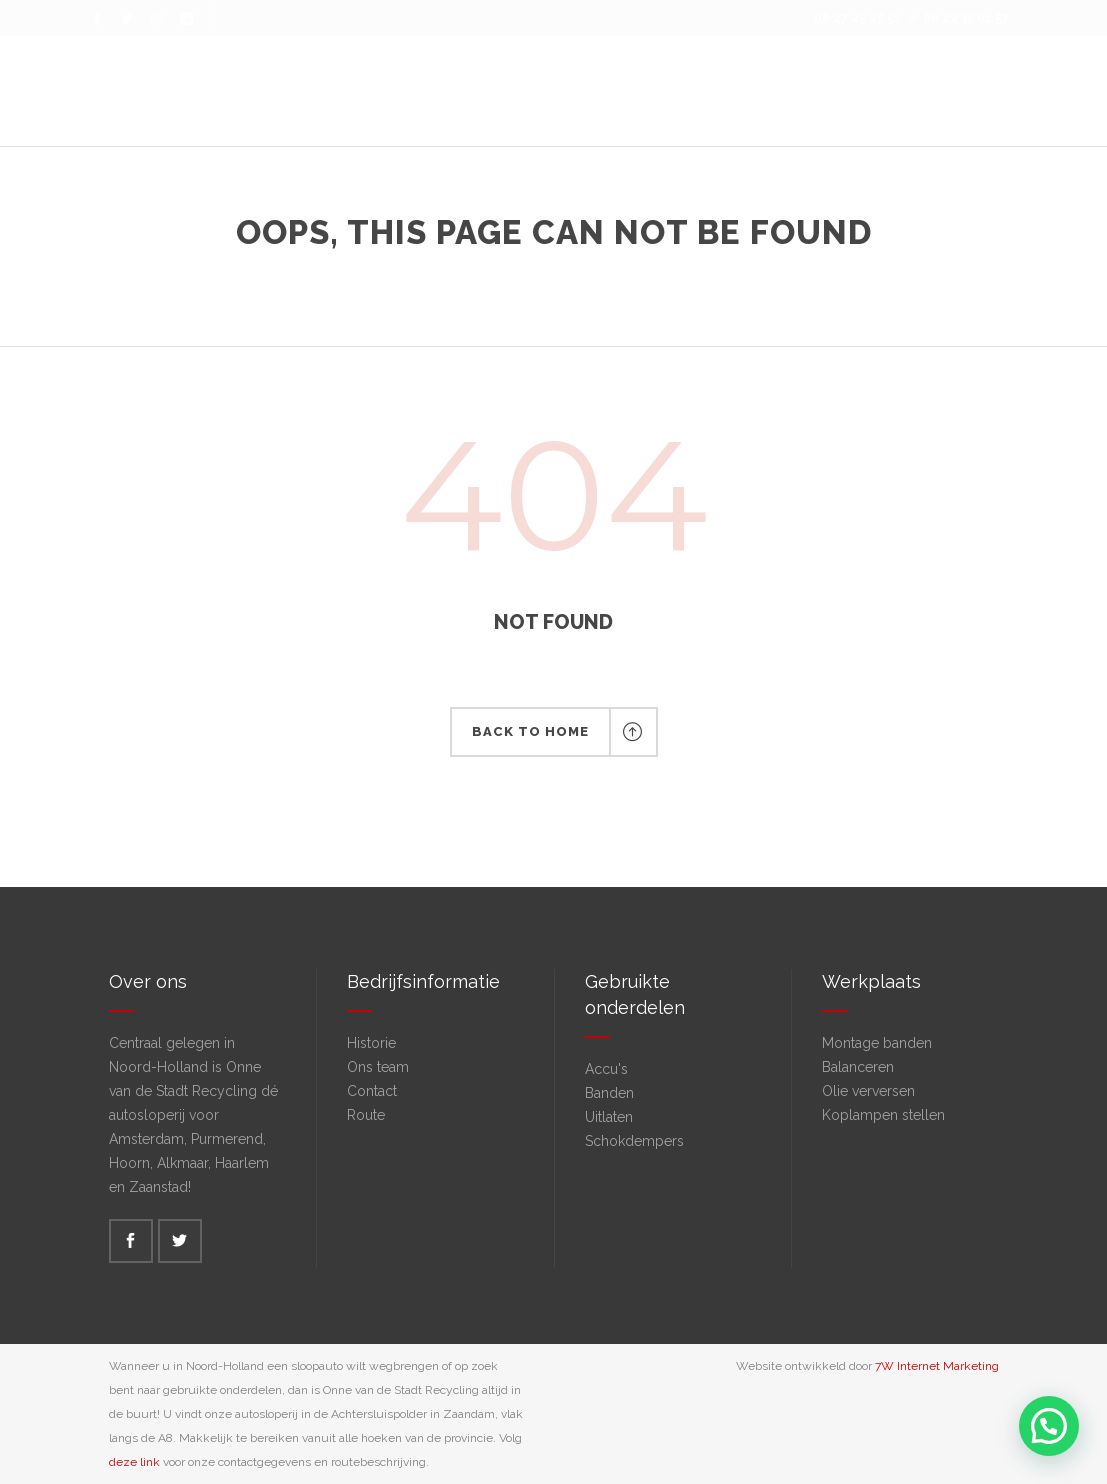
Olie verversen (868, 1091)
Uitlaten (609, 1117)
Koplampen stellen (883, 1115)
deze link (134, 1462)
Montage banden (877, 1043)
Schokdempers (634, 1141)
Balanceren (858, 1067)
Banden (609, 1093)
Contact (372, 1091)
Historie (371, 1043)
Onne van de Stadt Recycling (498, 269)
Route (366, 1115)
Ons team (378, 1067)
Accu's (606, 1069)
